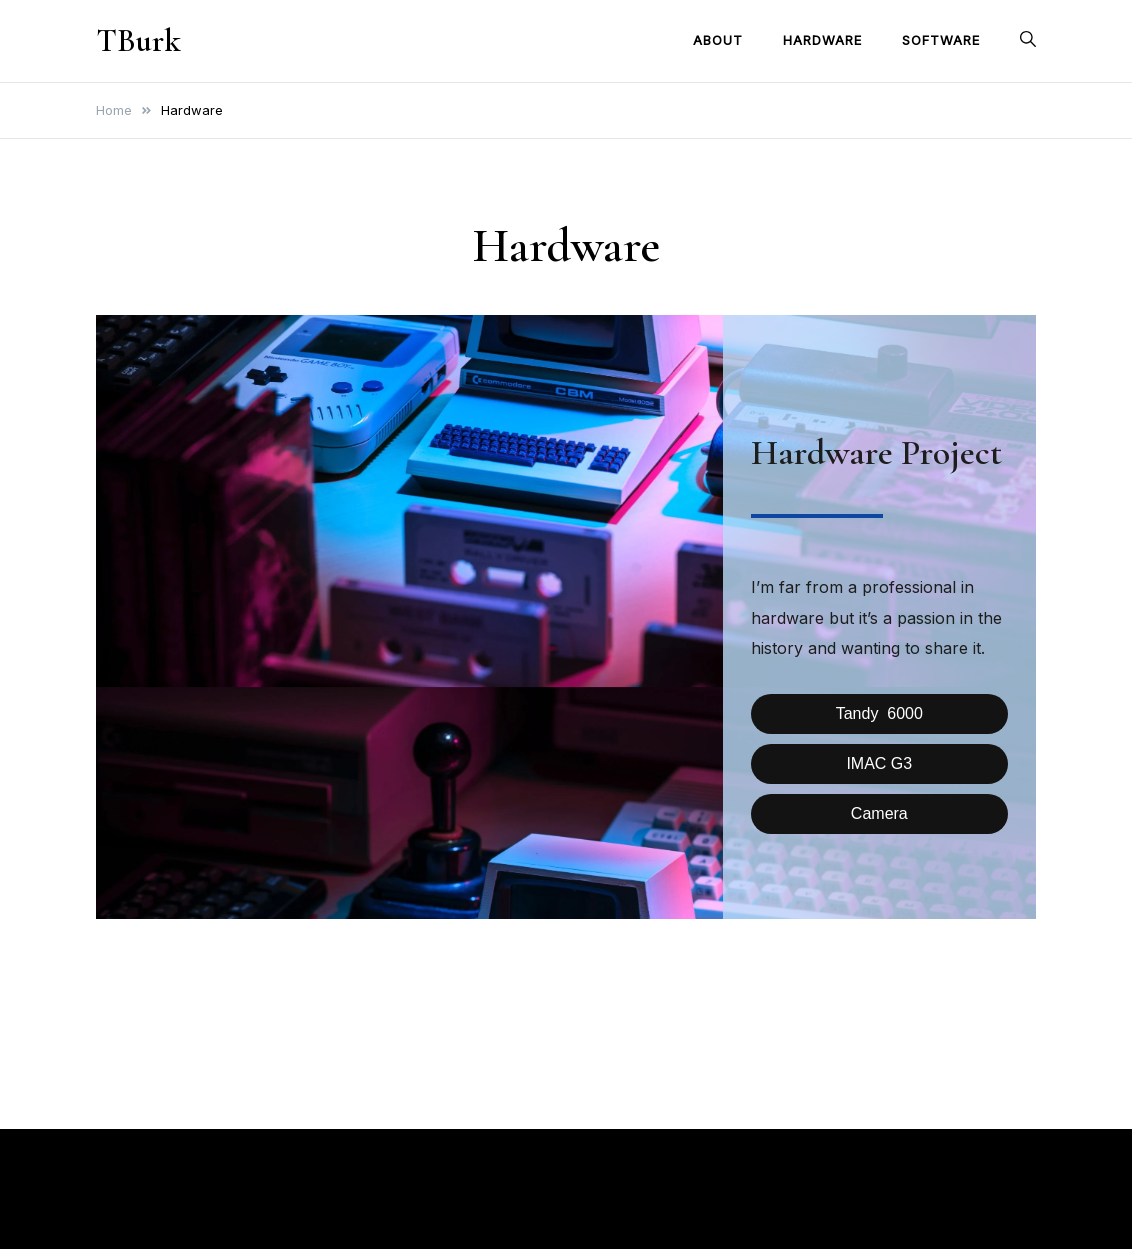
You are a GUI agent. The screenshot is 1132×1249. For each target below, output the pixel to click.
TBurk (138, 40)
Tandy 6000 (879, 713)
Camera (879, 813)
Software (941, 40)
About (718, 40)
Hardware (822, 40)
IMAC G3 (879, 763)
